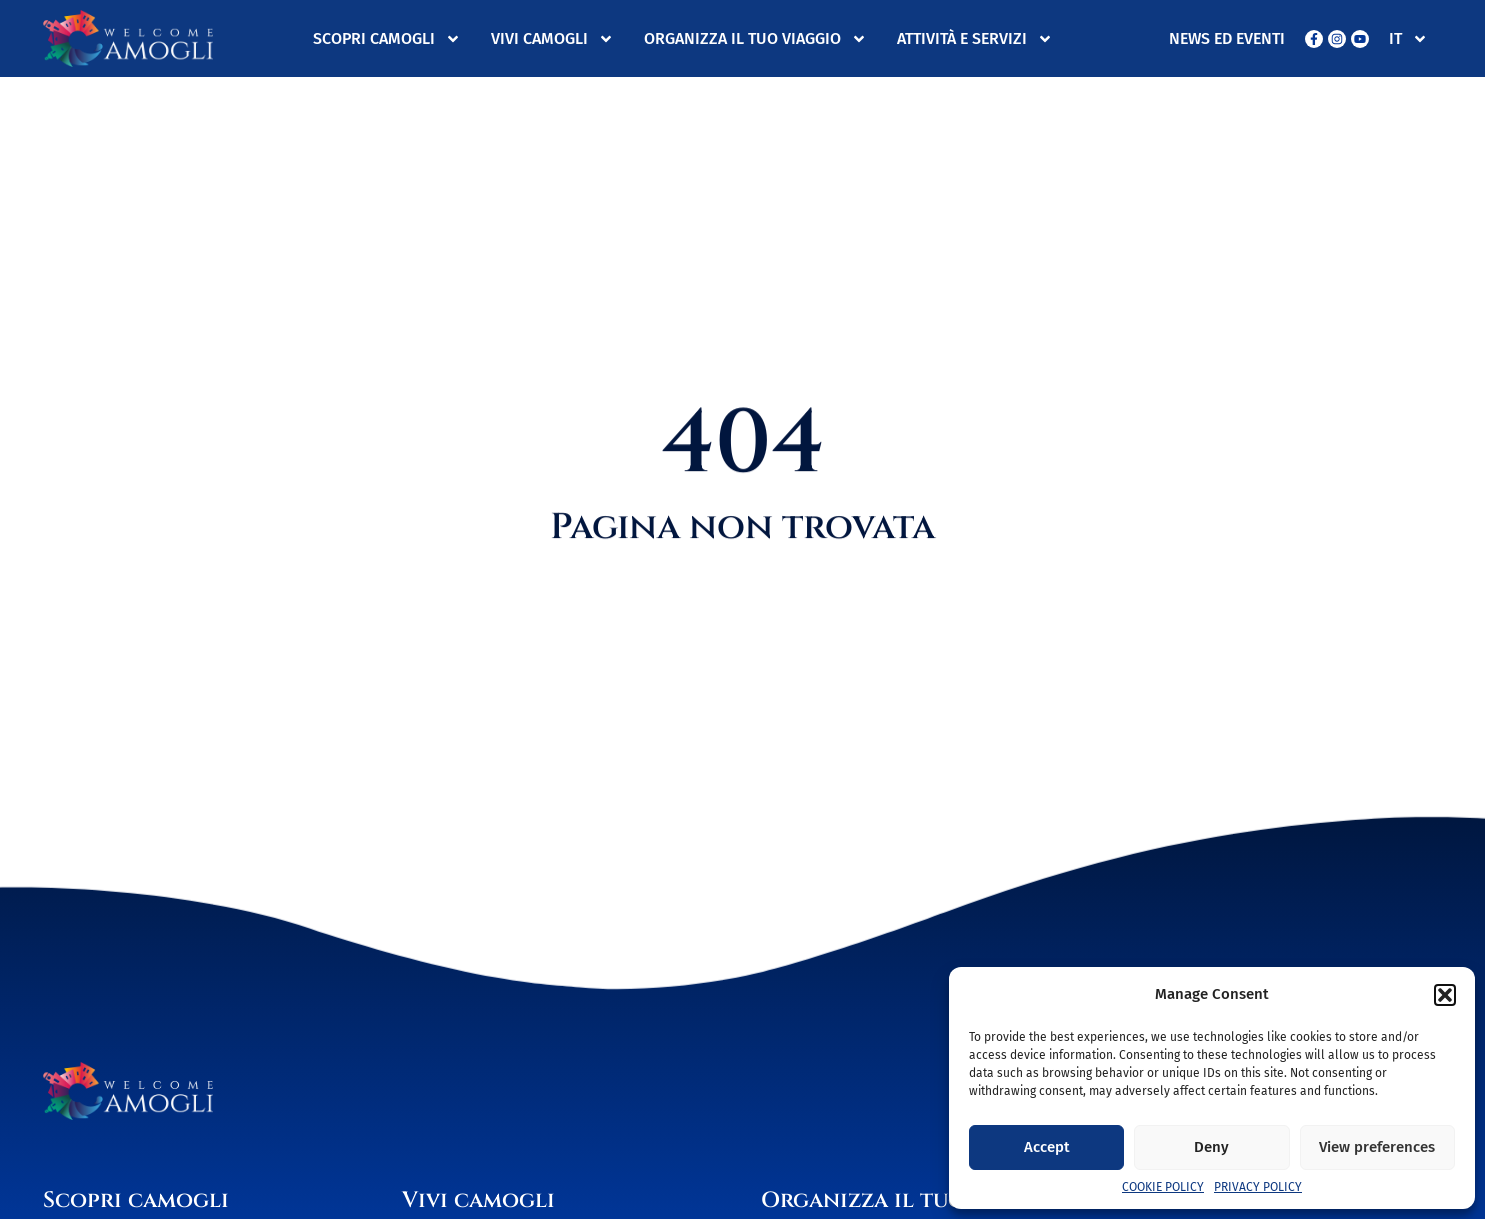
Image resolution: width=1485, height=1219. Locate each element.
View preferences (1377, 1147)
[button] (1445, 995)
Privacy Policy (1258, 1187)
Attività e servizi (975, 39)
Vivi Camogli (552, 39)
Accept (1047, 1147)
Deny (1211, 1147)
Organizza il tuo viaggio (755, 39)
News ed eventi (1227, 38)
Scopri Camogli (387, 39)
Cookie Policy (1163, 1187)
